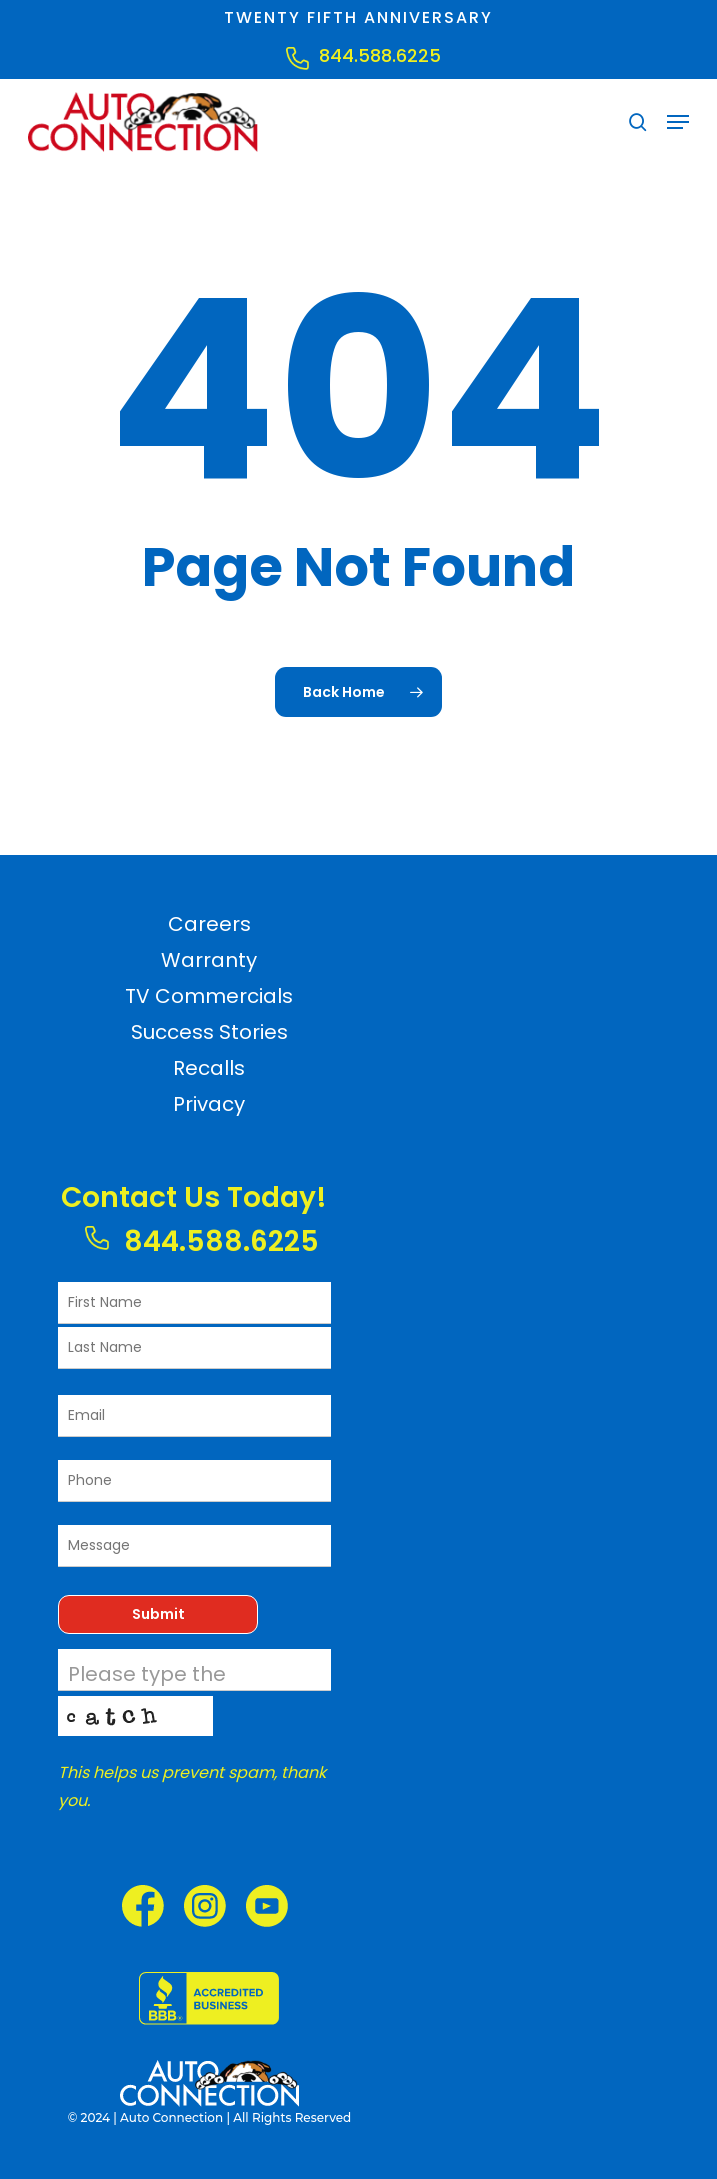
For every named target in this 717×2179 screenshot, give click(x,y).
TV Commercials (209, 996)
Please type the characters (147, 1689)
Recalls (209, 1068)
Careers (209, 924)
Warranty (209, 960)
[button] (678, 122)
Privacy (209, 1104)
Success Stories (209, 1032)
